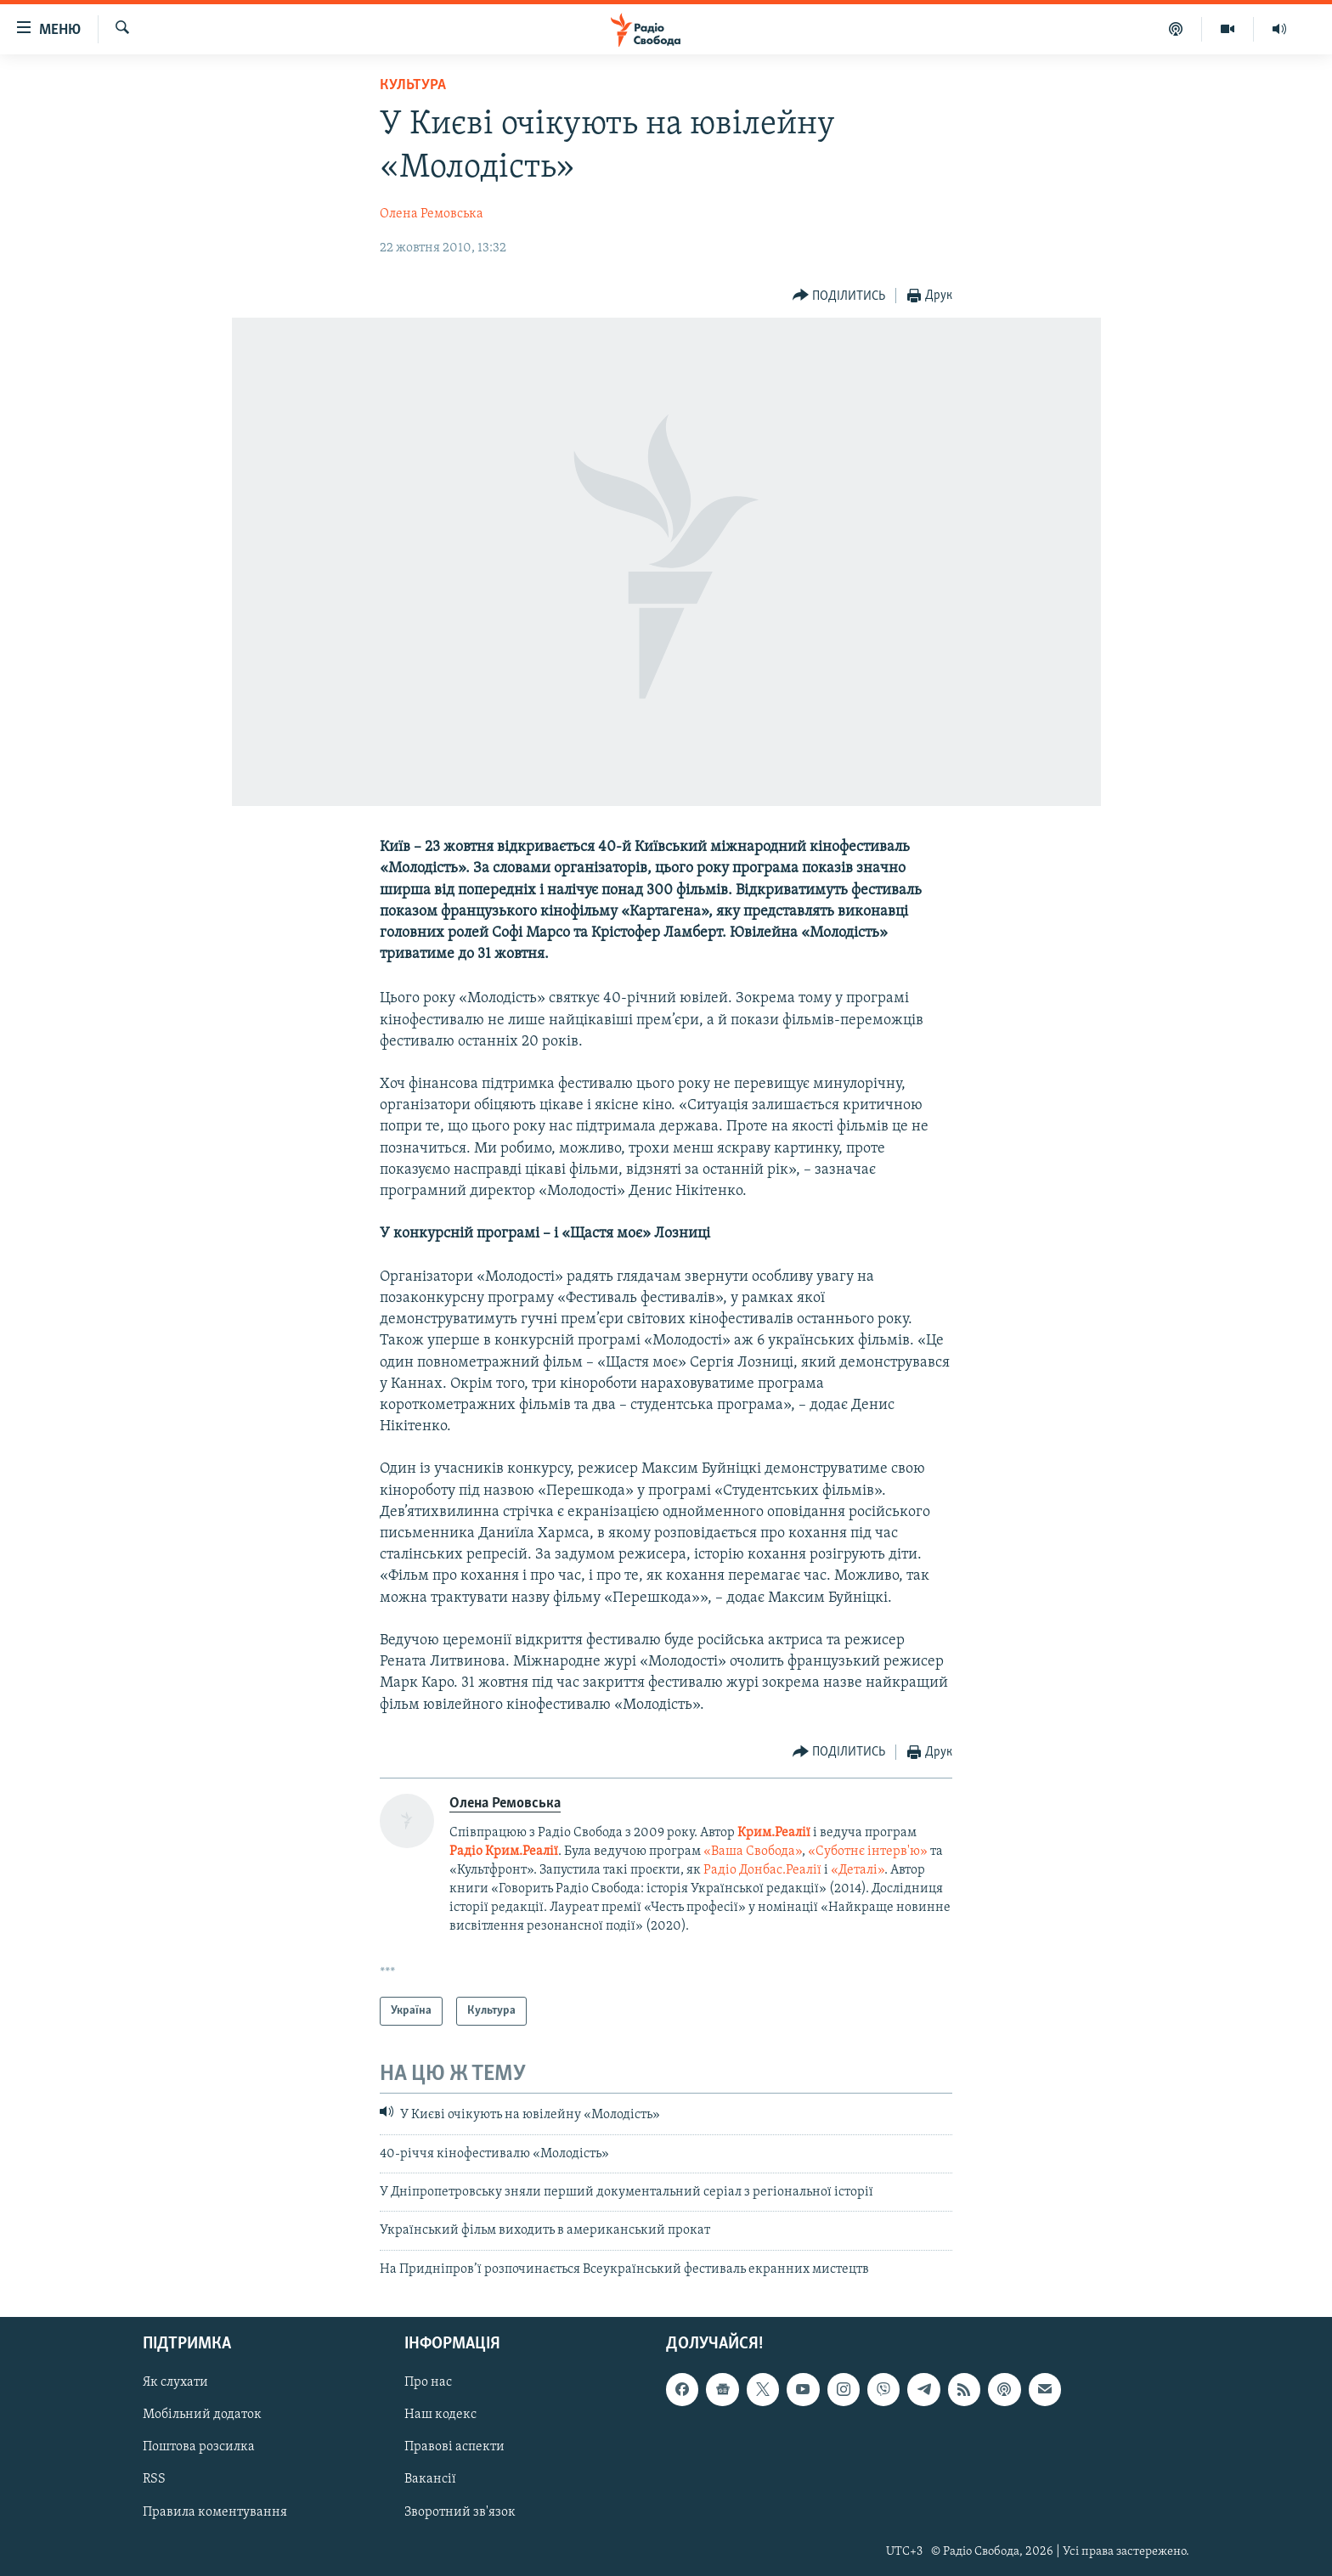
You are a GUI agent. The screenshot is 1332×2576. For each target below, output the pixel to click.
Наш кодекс (440, 2415)
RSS (154, 2480)
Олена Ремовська (431, 214)
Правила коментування (215, 2512)
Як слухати (175, 2383)
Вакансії (430, 2480)
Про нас (428, 2383)
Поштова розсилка (199, 2448)
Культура (413, 85)
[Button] (839, 296)
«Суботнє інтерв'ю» (868, 1851)
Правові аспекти (454, 2448)
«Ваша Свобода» (752, 1851)
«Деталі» (857, 1870)
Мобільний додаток (202, 2415)
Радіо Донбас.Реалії (762, 1870)
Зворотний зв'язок (460, 2512)
